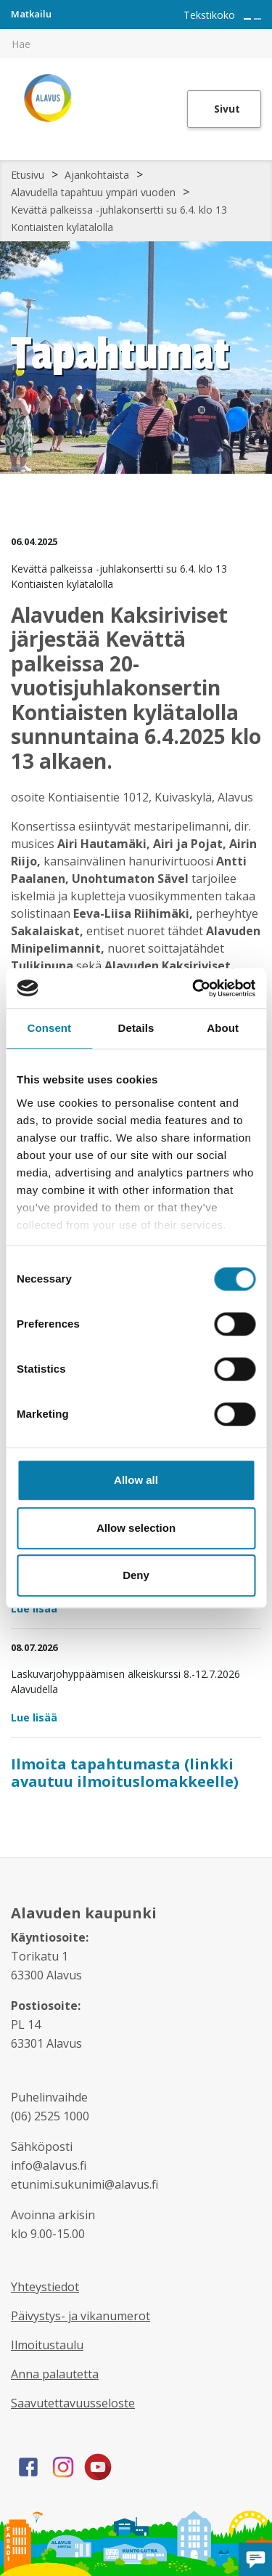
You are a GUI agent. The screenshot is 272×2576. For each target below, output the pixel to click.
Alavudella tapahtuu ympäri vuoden (93, 192)
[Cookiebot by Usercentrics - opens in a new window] (193, 988)
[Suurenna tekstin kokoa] (247, 19)
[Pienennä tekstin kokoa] (257, 19)
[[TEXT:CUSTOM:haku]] (261, 33)
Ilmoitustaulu (47, 2345)
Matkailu (31, 13)
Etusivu (27, 175)
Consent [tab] (49, 1028)
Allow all (136, 1480)
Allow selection (136, 1528)
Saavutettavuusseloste (73, 2403)
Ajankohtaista (97, 175)
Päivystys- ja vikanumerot (80, 2316)
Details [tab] (136, 1028)
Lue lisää (34, 1608)
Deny (136, 1575)
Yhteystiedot (45, 2287)
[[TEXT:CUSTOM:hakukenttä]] (136, 43)
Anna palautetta (55, 2374)
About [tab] (223, 1028)
